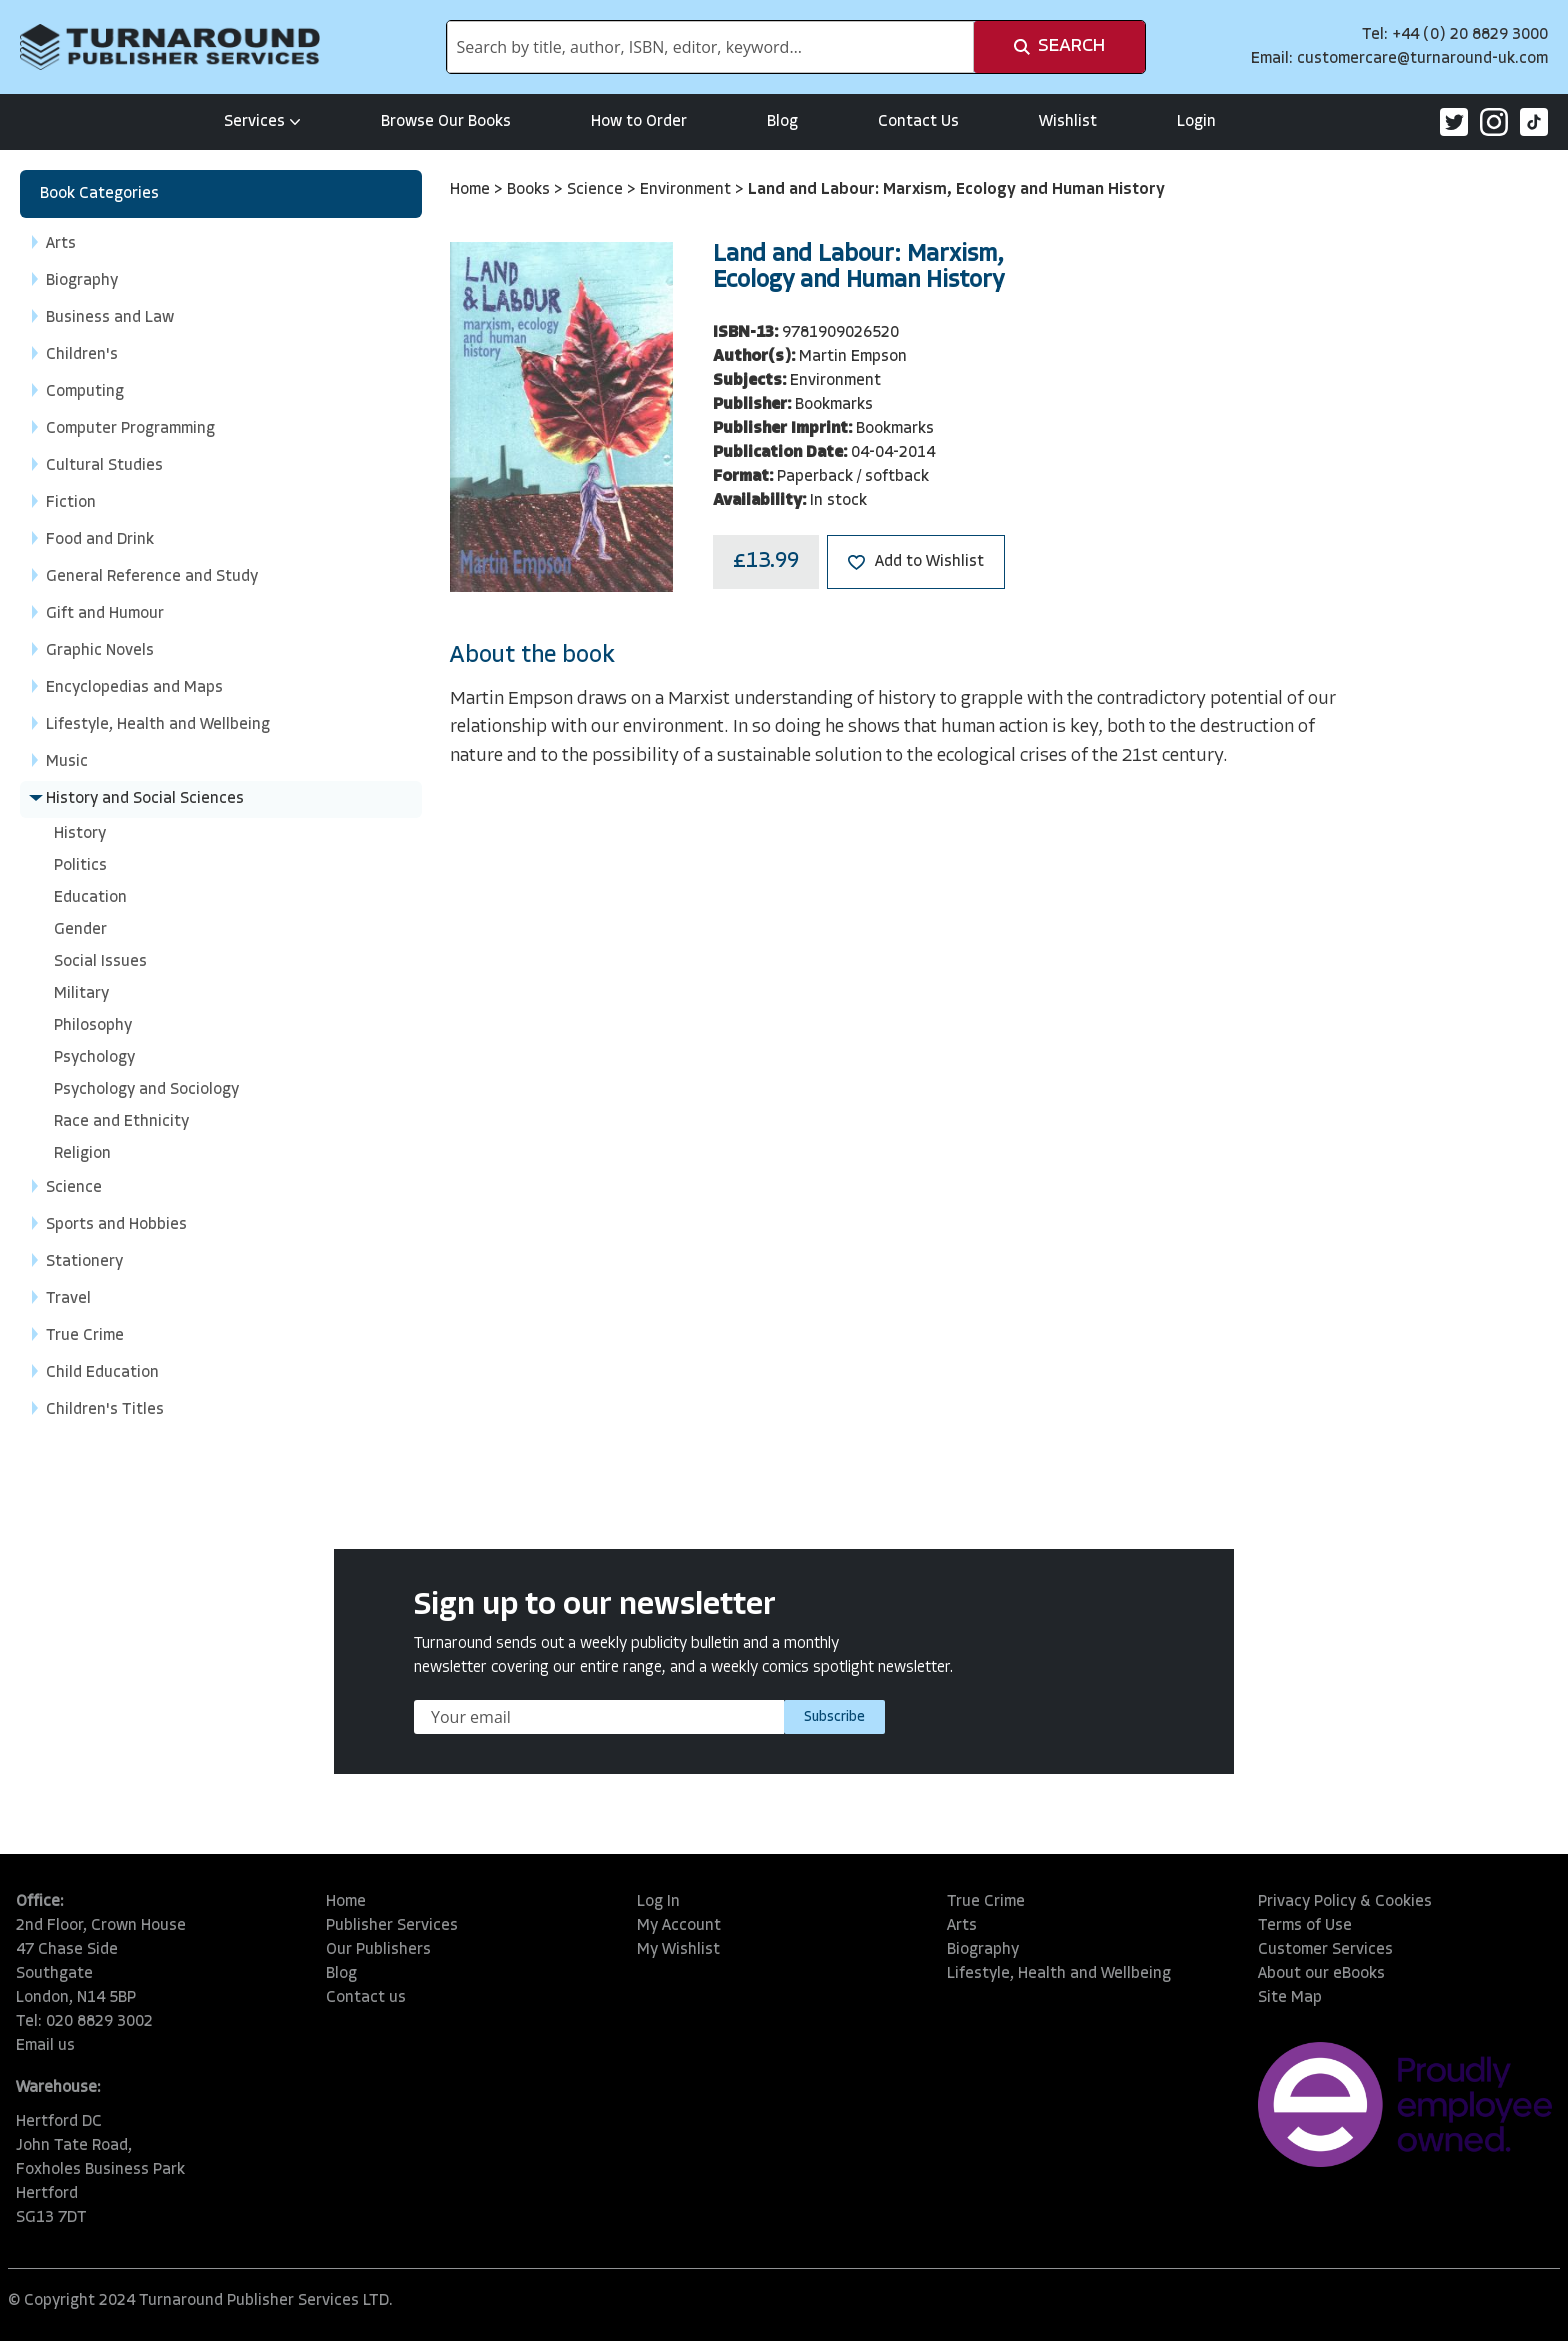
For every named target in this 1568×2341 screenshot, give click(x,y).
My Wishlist (678, 1950)
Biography (983, 1950)
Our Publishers (378, 1950)
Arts (962, 1926)
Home (472, 190)
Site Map (1290, 1998)
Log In (658, 1902)
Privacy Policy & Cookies (1345, 1902)
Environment (687, 190)
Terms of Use (1305, 1926)
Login (1196, 122)
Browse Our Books (446, 122)
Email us (45, 2046)
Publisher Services (392, 1926)
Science (597, 190)
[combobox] (710, 47)
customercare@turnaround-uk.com (1422, 59)
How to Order (639, 122)
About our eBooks (1321, 1974)
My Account (679, 1926)
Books (530, 190)
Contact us (366, 1998)
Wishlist (1068, 122)
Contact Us (918, 122)
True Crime (986, 1902)
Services (262, 122)
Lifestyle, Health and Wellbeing (1059, 1974)
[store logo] (170, 47)
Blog (782, 122)
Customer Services (1325, 1950)
